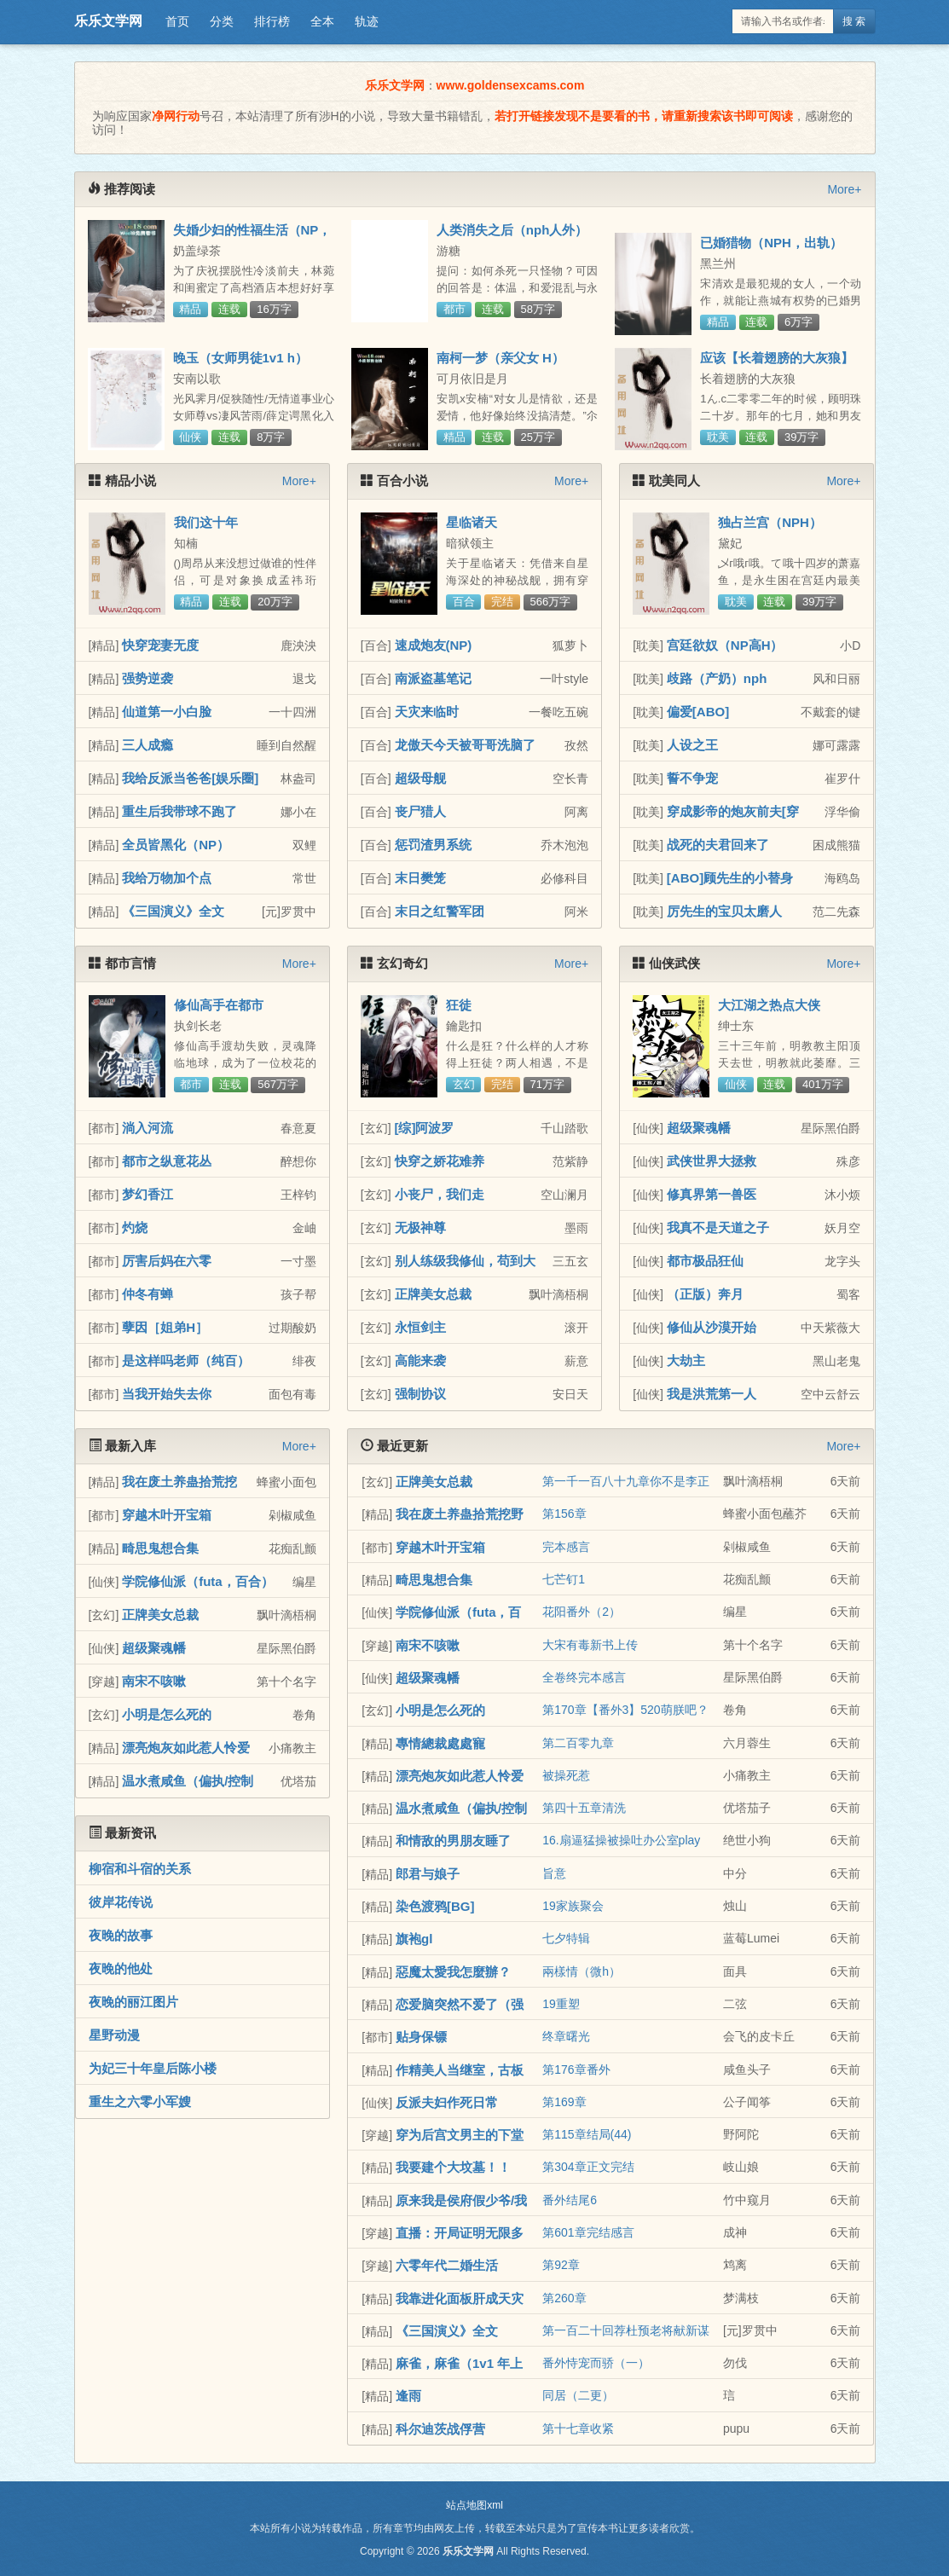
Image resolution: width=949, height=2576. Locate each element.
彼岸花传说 (121, 1902)
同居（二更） (578, 2395)
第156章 (564, 1513)
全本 (322, 21)
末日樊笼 (420, 878)
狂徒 (459, 1005)
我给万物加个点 (166, 878)
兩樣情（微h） (581, 1971)
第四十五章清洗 (584, 1808)
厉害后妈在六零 (166, 1260)
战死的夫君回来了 (718, 844)
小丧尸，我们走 (439, 1194)
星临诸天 (471, 522)
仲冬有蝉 (147, 1294)
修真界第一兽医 (711, 1194)
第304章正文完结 (588, 2167)
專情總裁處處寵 (440, 1743)
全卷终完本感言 (584, 1677)
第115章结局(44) (586, 2134)
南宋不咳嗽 (154, 1681)
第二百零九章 (578, 1743)
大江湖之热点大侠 (769, 1005)
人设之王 (692, 745)
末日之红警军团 (439, 911)
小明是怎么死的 (166, 1714)
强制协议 (420, 1393)
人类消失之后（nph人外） (512, 230)
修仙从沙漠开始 (711, 1327)
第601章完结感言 (588, 2232)
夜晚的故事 (121, 1935)
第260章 (564, 2298)
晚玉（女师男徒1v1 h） (240, 357)
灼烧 (135, 1227)
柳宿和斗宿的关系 (140, 1868)
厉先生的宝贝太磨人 (724, 911)
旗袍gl (414, 1938)
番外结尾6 (569, 2200)
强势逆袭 (147, 678)
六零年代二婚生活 (447, 2265)
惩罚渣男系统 (433, 844)
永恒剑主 (420, 1327)
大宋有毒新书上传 (590, 1645)
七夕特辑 (566, 1938)
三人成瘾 (147, 745)
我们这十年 (206, 522)
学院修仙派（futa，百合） (198, 1581)
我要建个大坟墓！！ (453, 2167)
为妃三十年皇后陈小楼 (153, 2068)
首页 (177, 21)
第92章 (561, 2265)
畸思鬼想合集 (160, 1548)
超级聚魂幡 (699, 1127)
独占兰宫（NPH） (770, 522)
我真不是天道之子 (718, 1227)
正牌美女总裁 (433, 1294)
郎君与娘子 (428, 1874)
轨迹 (367, 21)
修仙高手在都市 (218, 1005)
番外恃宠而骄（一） (596, 2363)
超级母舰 (420, 778)
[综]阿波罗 (424, 1127)
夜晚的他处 (121, 1968)
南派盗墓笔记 (433, 678)
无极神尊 (420, 1227)
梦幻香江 (147, 1194)
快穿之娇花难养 (439, 1161)
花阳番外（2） (581, 1611)
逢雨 (408, 2395)
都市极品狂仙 (705, 1260)
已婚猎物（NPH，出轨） (771, 242)
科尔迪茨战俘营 (440, 2429)
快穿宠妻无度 (160, 645)
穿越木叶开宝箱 (166, 1515)
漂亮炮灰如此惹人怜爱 (186, 1747)
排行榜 (272, 21)
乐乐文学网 (108, 21)
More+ (844, 189)
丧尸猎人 (420, 811)
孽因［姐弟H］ (165, 1327)
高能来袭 (420, 1360)
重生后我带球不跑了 (179, 811)
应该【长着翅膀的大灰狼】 (777, 357)
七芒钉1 (563, 1579)
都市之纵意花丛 (166, 1161)
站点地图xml (474, 2505)
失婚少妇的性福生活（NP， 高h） (252, 237)
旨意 (554, 1873)
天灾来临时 (427, 711)
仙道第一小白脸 (166, 711)
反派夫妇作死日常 (447, 2102)
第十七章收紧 (578, 2428)
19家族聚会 (573, 1906)
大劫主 (686, 1360)
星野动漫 (114, 2035)
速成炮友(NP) (433, 645)
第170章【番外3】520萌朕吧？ (625, 1709)
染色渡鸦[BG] (435, 1906)
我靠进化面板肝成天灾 (460, 2298)
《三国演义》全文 (173, 911)
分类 (222, 21)
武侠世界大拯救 (711, 1161)
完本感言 (566, 1547)
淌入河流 (147, 1127)
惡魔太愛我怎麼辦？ (453, 1972)
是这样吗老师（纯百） (186, 1360)
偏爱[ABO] (698, 711)
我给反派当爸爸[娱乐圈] (190, 778)
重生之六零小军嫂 (140, 2101)
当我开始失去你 (166, 1393)
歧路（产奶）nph (717, 678)
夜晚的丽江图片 (133, 2001)
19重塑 (561, 2004)
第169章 (564, 2102)
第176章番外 (576, 2069)
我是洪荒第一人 (711, 1393)
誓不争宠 (692, 778)
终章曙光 (566, 2036)
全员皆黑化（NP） (175, 844)
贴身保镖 (421, 2036)
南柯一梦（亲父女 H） (500, 357)
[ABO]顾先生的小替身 (730, 878)
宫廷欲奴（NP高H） (725, 645)
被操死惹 (566, 1775)
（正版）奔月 (705, 1294)
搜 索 (853, 21)
